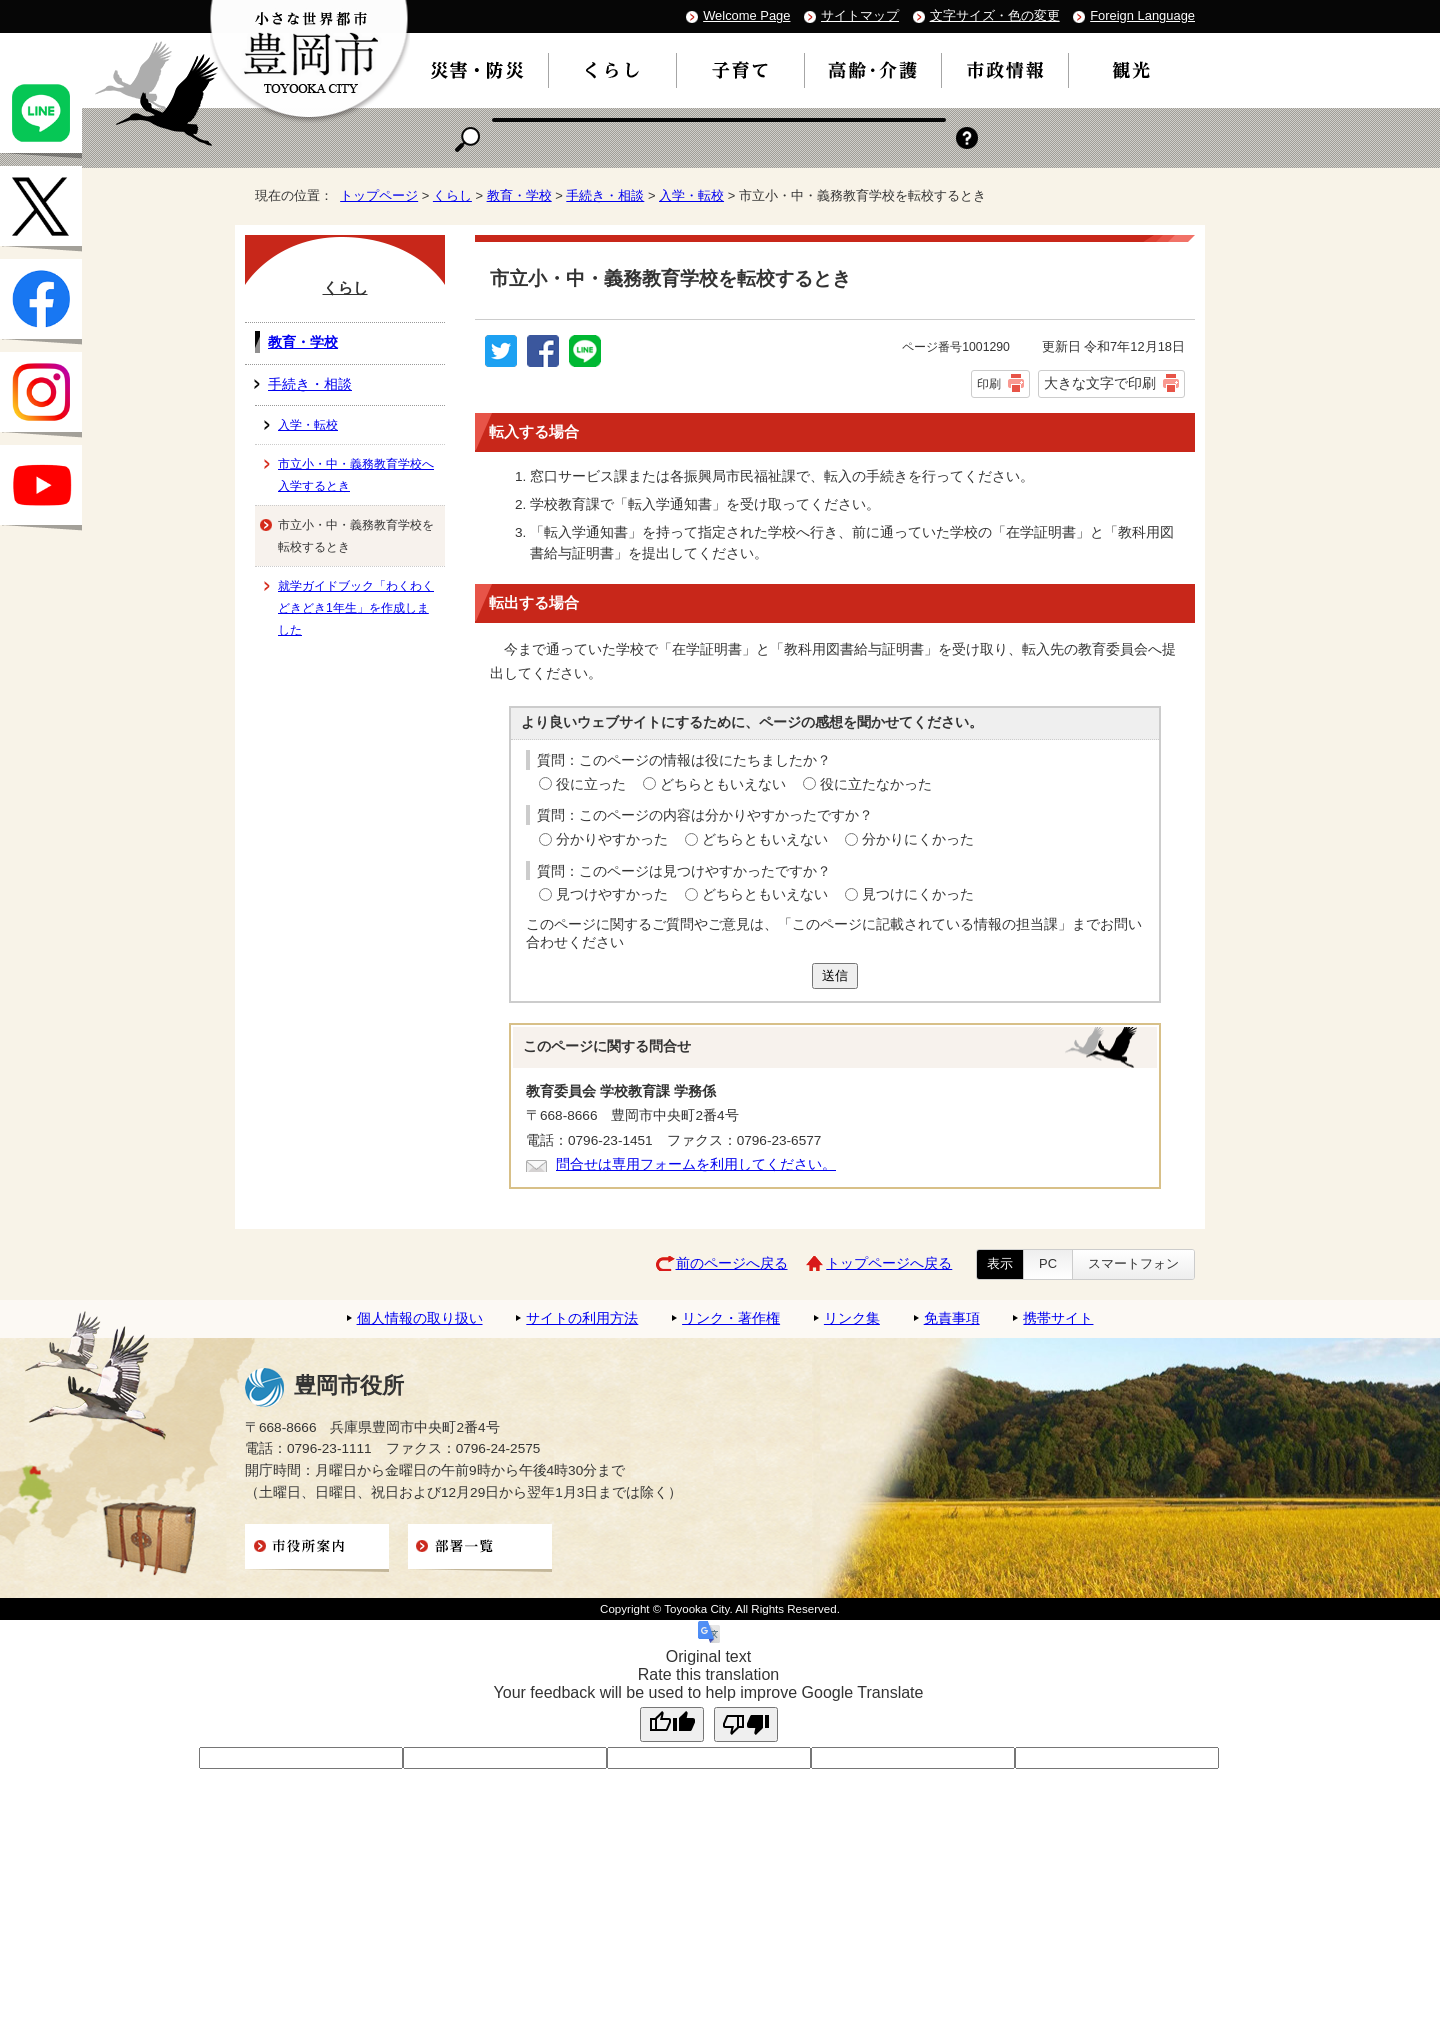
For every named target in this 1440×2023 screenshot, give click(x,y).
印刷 (989, 384)
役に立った (591, 784)
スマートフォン (1133, 1263)
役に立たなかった (876, 784)
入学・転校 (691, 195)
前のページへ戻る (732, 1263)
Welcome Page (746, 15)
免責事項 (952, 1318)
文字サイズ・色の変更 (995, 15)
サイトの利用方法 (582, 1318)
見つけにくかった (918, 894)
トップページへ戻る (889, 1263)
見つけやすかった (612, 894)
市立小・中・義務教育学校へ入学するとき (356, 475)
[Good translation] (672, 1724)
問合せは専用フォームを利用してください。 (696, 1164)
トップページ (379, 195)
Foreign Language (1142, 15)
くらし (452, 195)
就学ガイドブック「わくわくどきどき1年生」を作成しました (356, 608)
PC (1048, 1263)
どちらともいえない (723, 784)
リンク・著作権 (731, 1318)
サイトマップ (860, 15)
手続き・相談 (605, 195)
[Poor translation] (746, 1724)
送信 (835, 975)
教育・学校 (519, 195)
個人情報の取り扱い (420, 1318)
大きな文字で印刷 (1100, 383)
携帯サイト (1058, 1318)
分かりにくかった (918, 839)
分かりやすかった (612, 839)
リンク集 (852, 1318)
